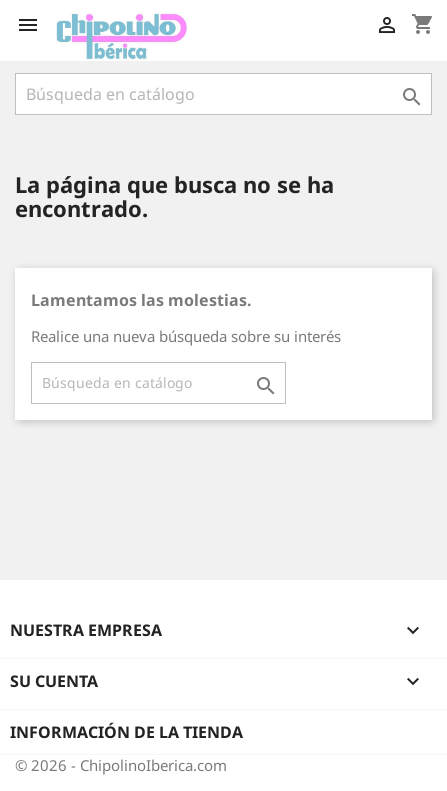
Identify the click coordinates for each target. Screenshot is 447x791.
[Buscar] (223, 94)
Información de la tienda (126, 732)
